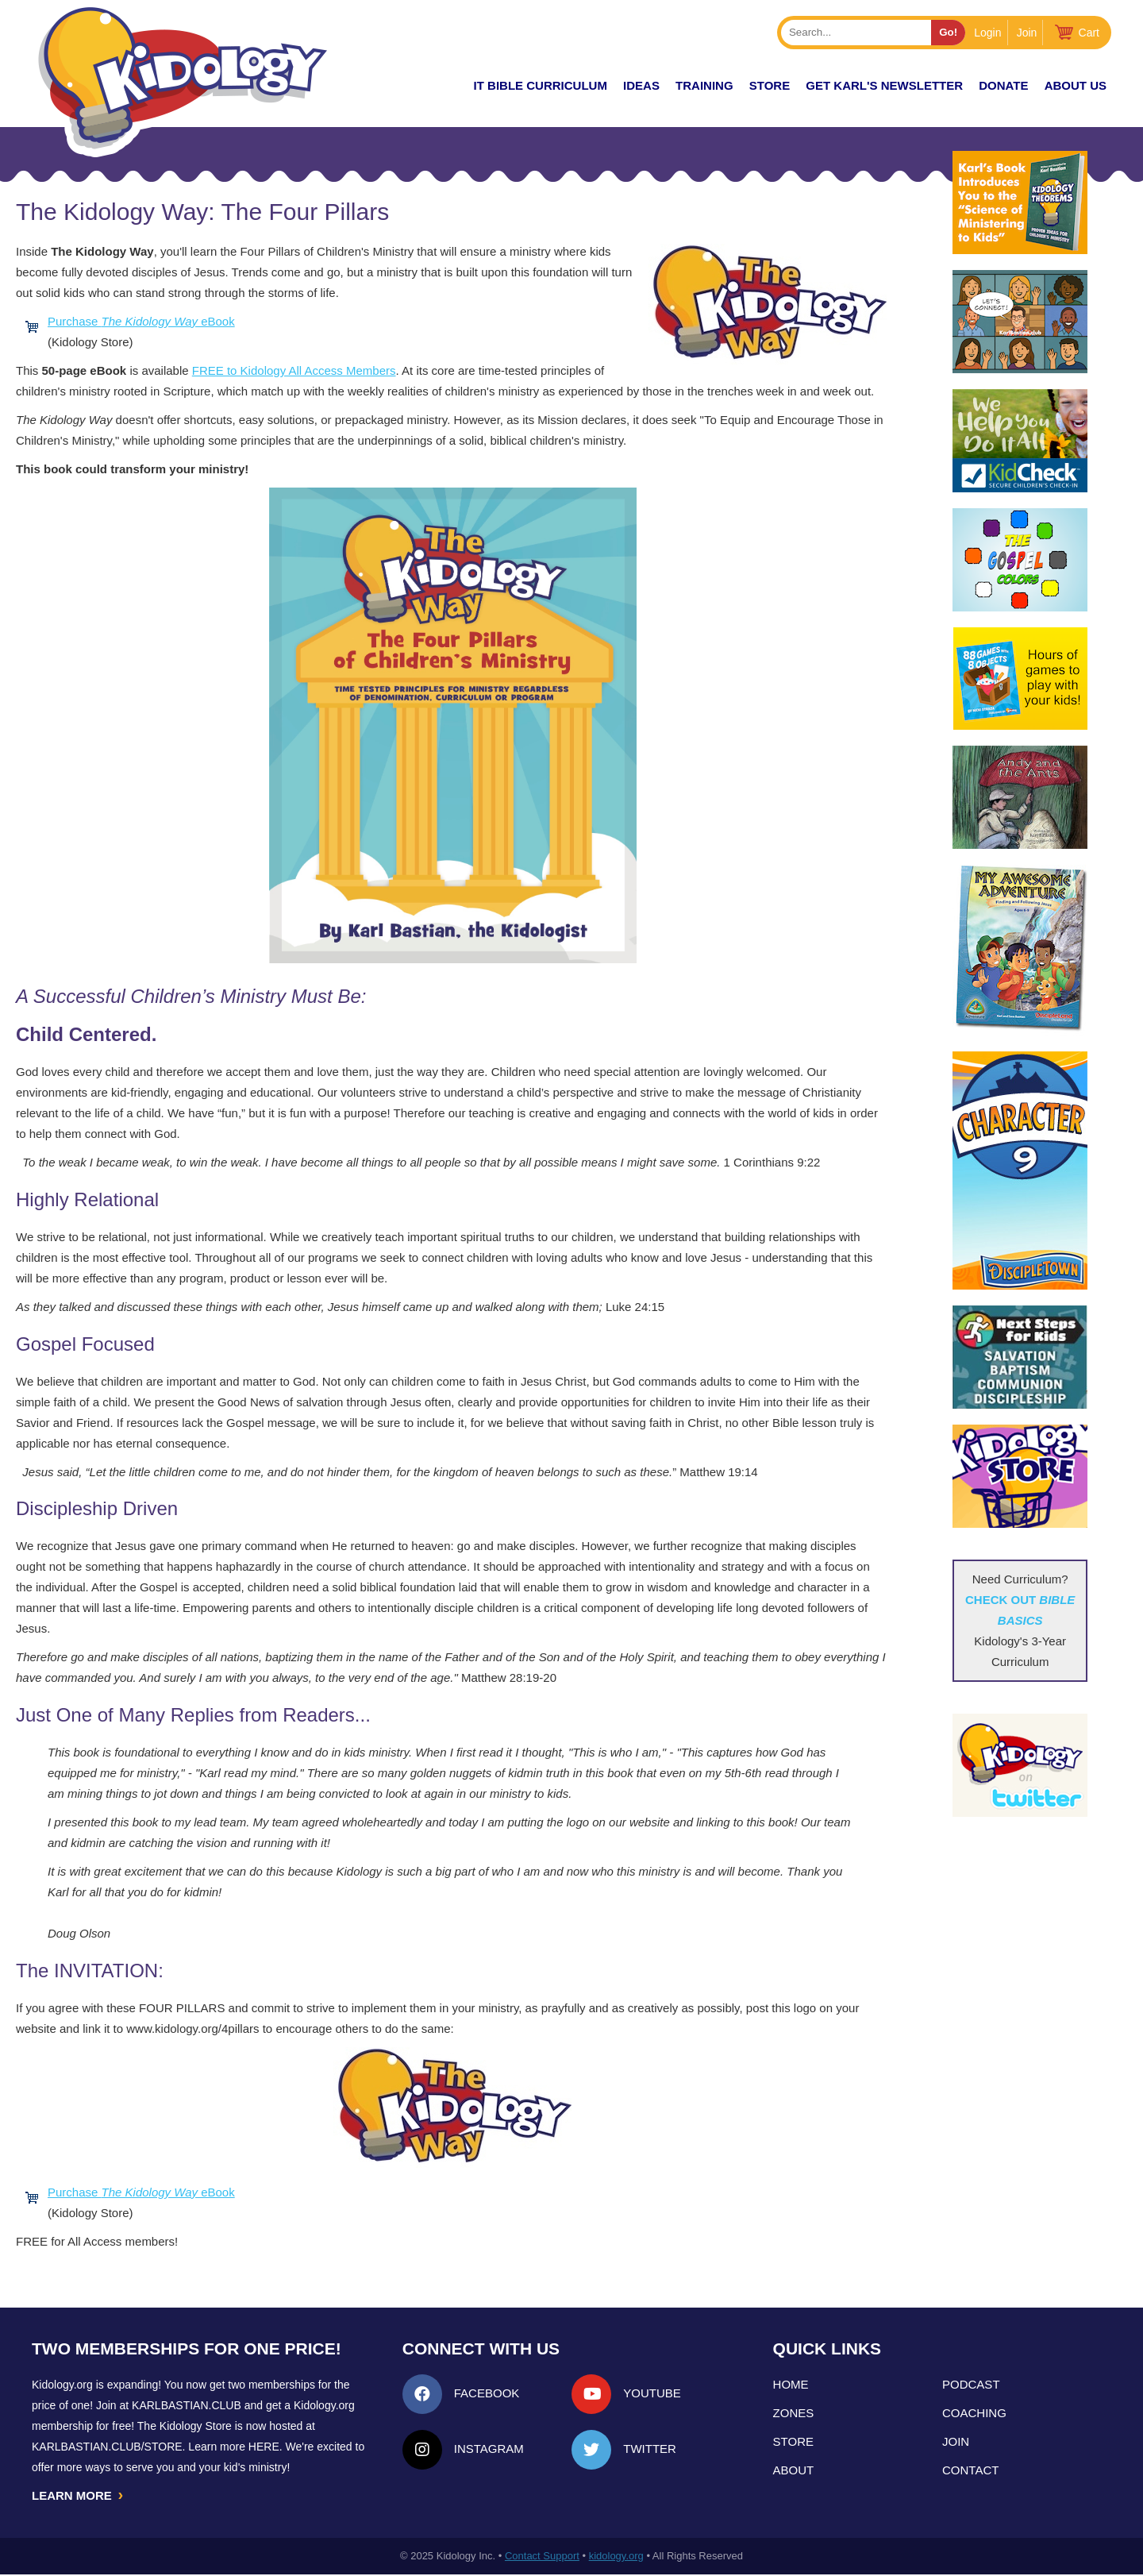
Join (1027, 32)
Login (987, 32)
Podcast (971, 2384)
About (793, 2470)
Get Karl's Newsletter (884, 85)
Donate (1003, 85)
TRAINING (704, 85)
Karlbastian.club (186, 2405)
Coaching (974, 2413)
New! (429, 85)
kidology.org (616, 2557)
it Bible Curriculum (540, 85)
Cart (1089, 32)
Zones (793, 2413)
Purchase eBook (141, 321)
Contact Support (542, 2557)
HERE (263, 2446)
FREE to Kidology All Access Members (294, 370)
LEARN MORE (78, 2495)
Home (791, 2384)
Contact (970, 2470)
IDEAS (641, 85)
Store (769, 85)
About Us (1075, 85)
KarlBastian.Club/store (107, 2446)
